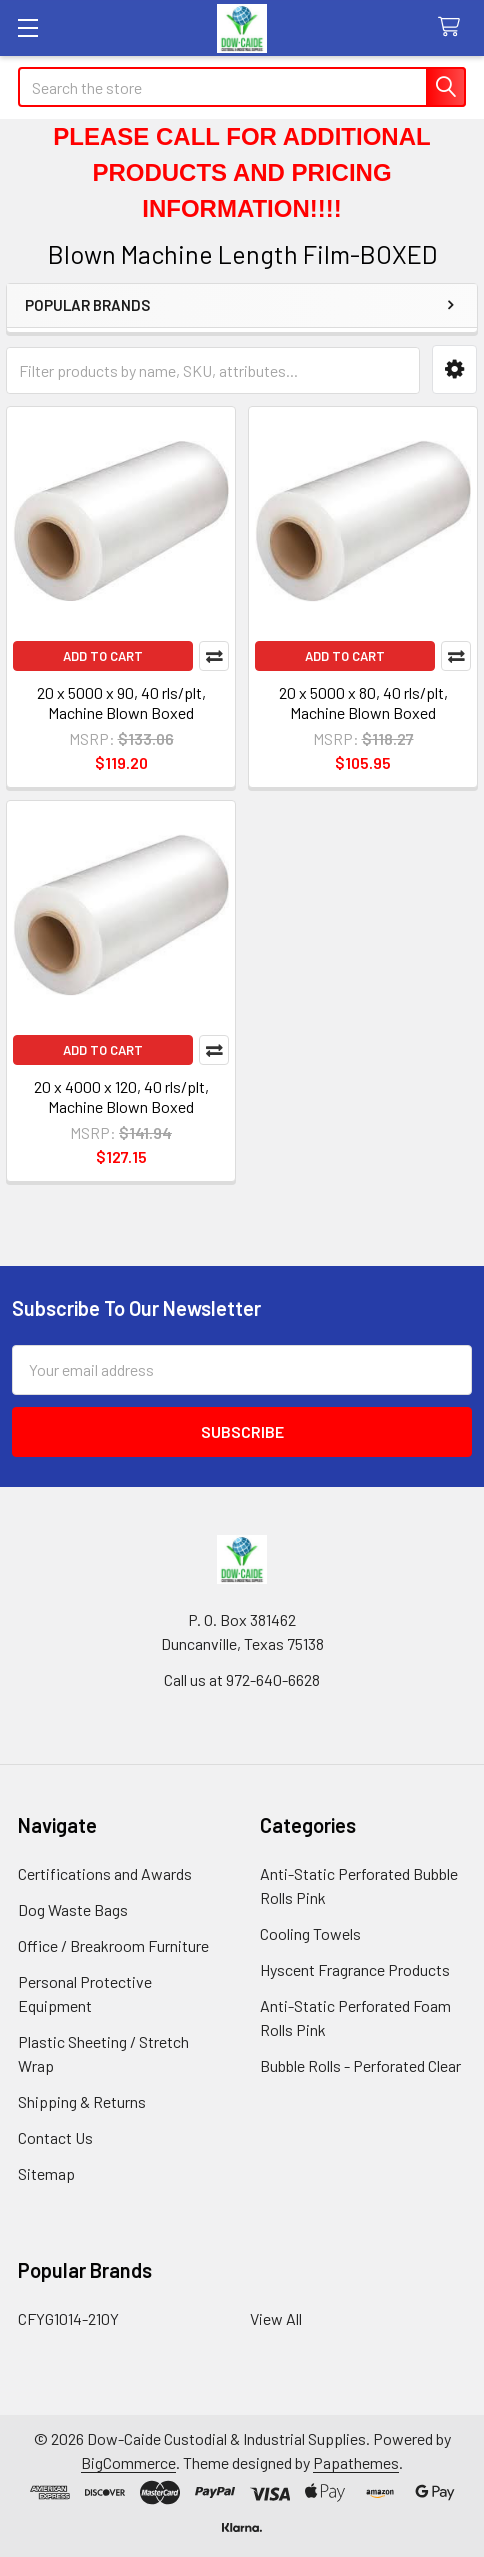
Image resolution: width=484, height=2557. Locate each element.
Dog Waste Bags (73, 1909)
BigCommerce (128, 2462)
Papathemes (356, 2462)
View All (276, 2318)
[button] (454, 369)
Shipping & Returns (82, 2101)
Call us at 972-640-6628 (242, 1679)
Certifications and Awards (105, 1873)
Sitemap (46, 2173)
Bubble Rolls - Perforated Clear (360, 2065)
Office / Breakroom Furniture (113, 1945)
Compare (214, 656)
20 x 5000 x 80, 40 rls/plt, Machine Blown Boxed (363, 702)
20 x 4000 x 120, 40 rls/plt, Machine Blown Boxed (121, 1096)
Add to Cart (103, 656)
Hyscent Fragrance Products (355, 1969)
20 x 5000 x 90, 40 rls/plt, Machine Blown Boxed (121, 702)
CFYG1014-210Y (68, 2318)
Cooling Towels (310, 1933)
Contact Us (55, 2137)
